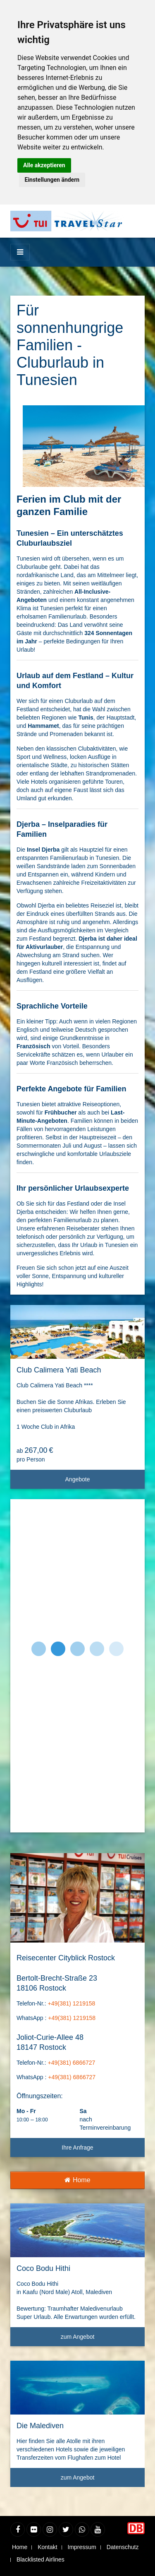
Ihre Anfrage (77, 2147)
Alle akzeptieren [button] (44, 165)
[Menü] (20, 252)
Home (77, 2180)
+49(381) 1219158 (71, 2003)
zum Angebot (99, 2339)
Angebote (101, 1482)
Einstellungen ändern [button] (52, 179)
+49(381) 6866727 (71, 2062)
